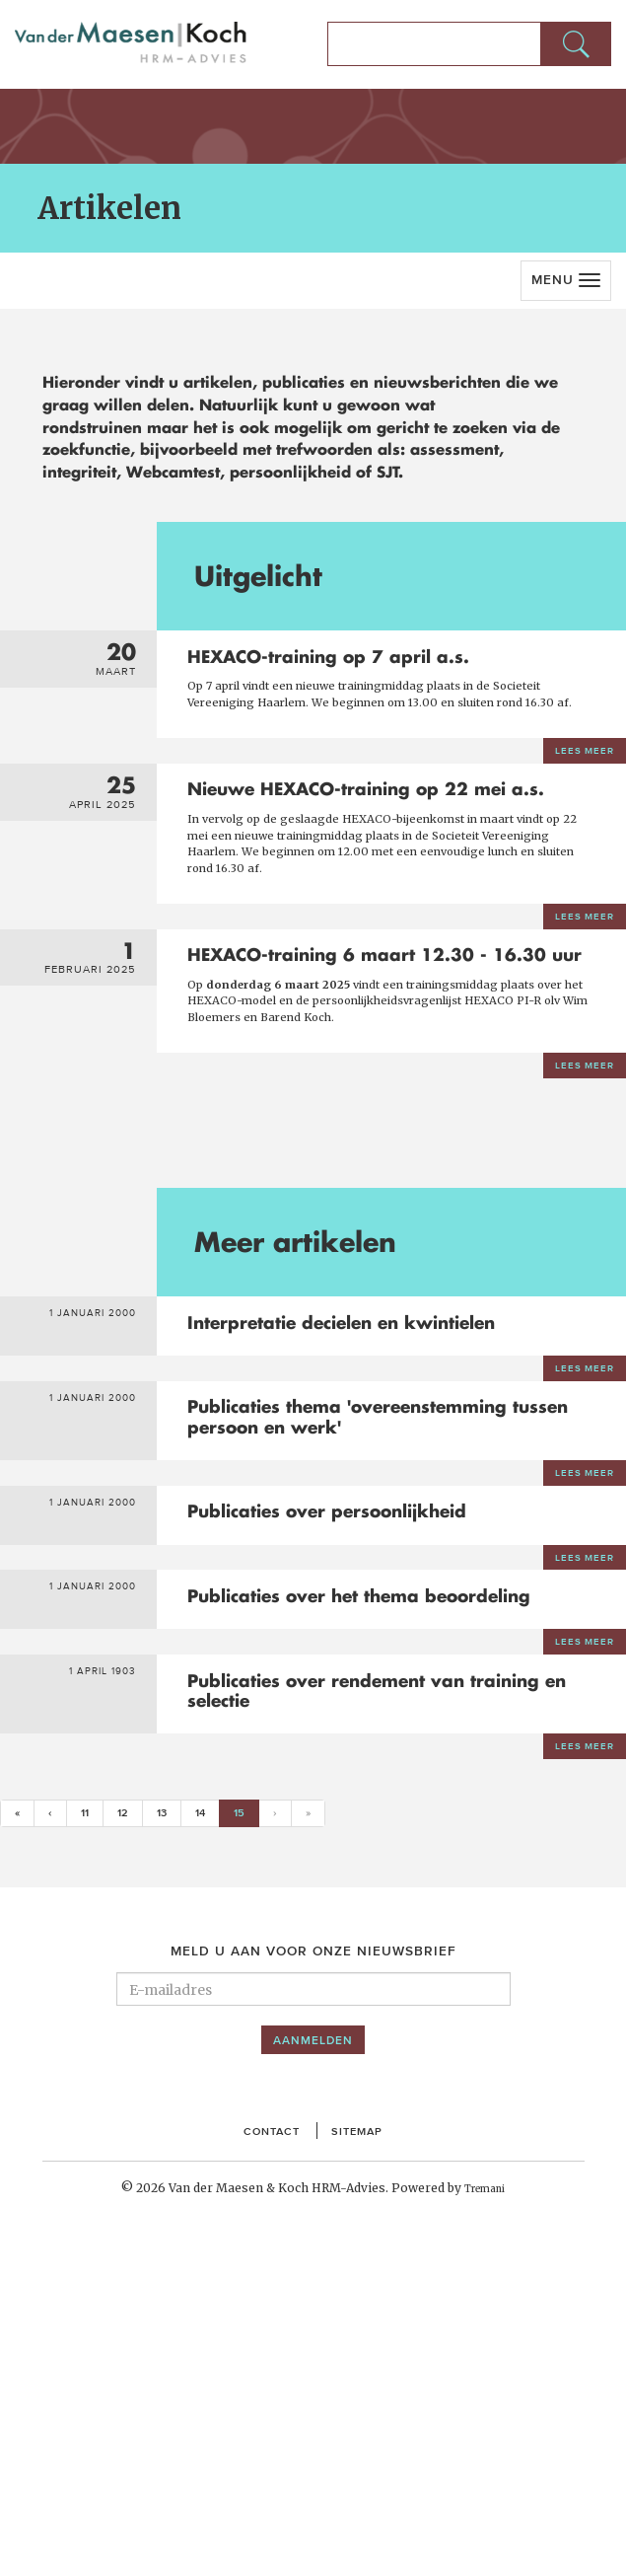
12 (127, 2118)
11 (88, 2118)
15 (259, 2117)
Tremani (484, 2495)
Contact (267, 2437)
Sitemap (362, 2437)
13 (169, 2118)
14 (210, 2118)
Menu (552, 279)
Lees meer (579, 797)
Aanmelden (313, 2346)
